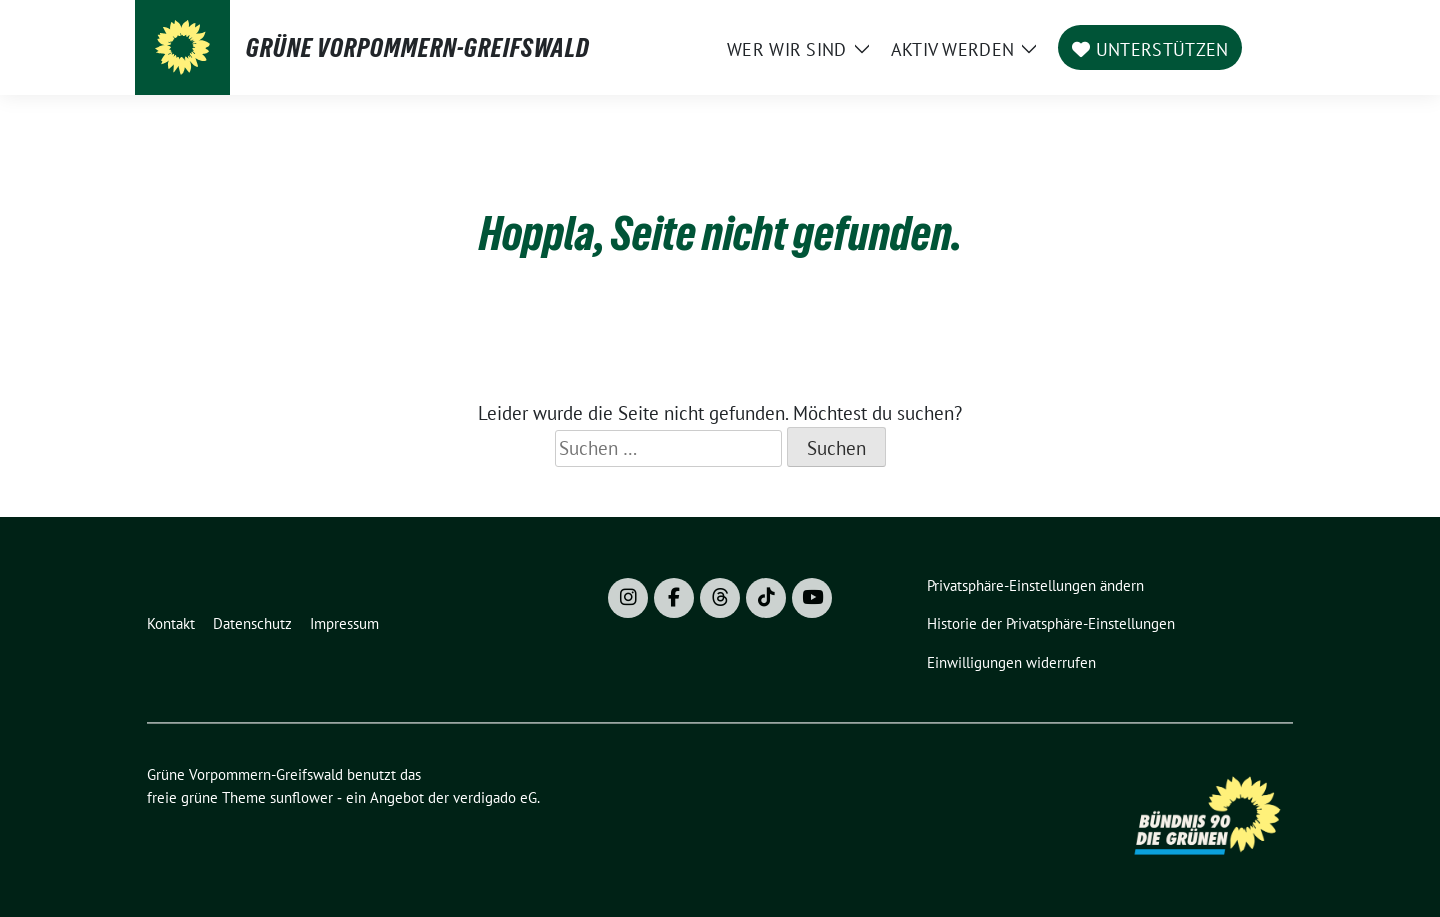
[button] (1039, 586)
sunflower (301, 797)
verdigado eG (495, 797)
